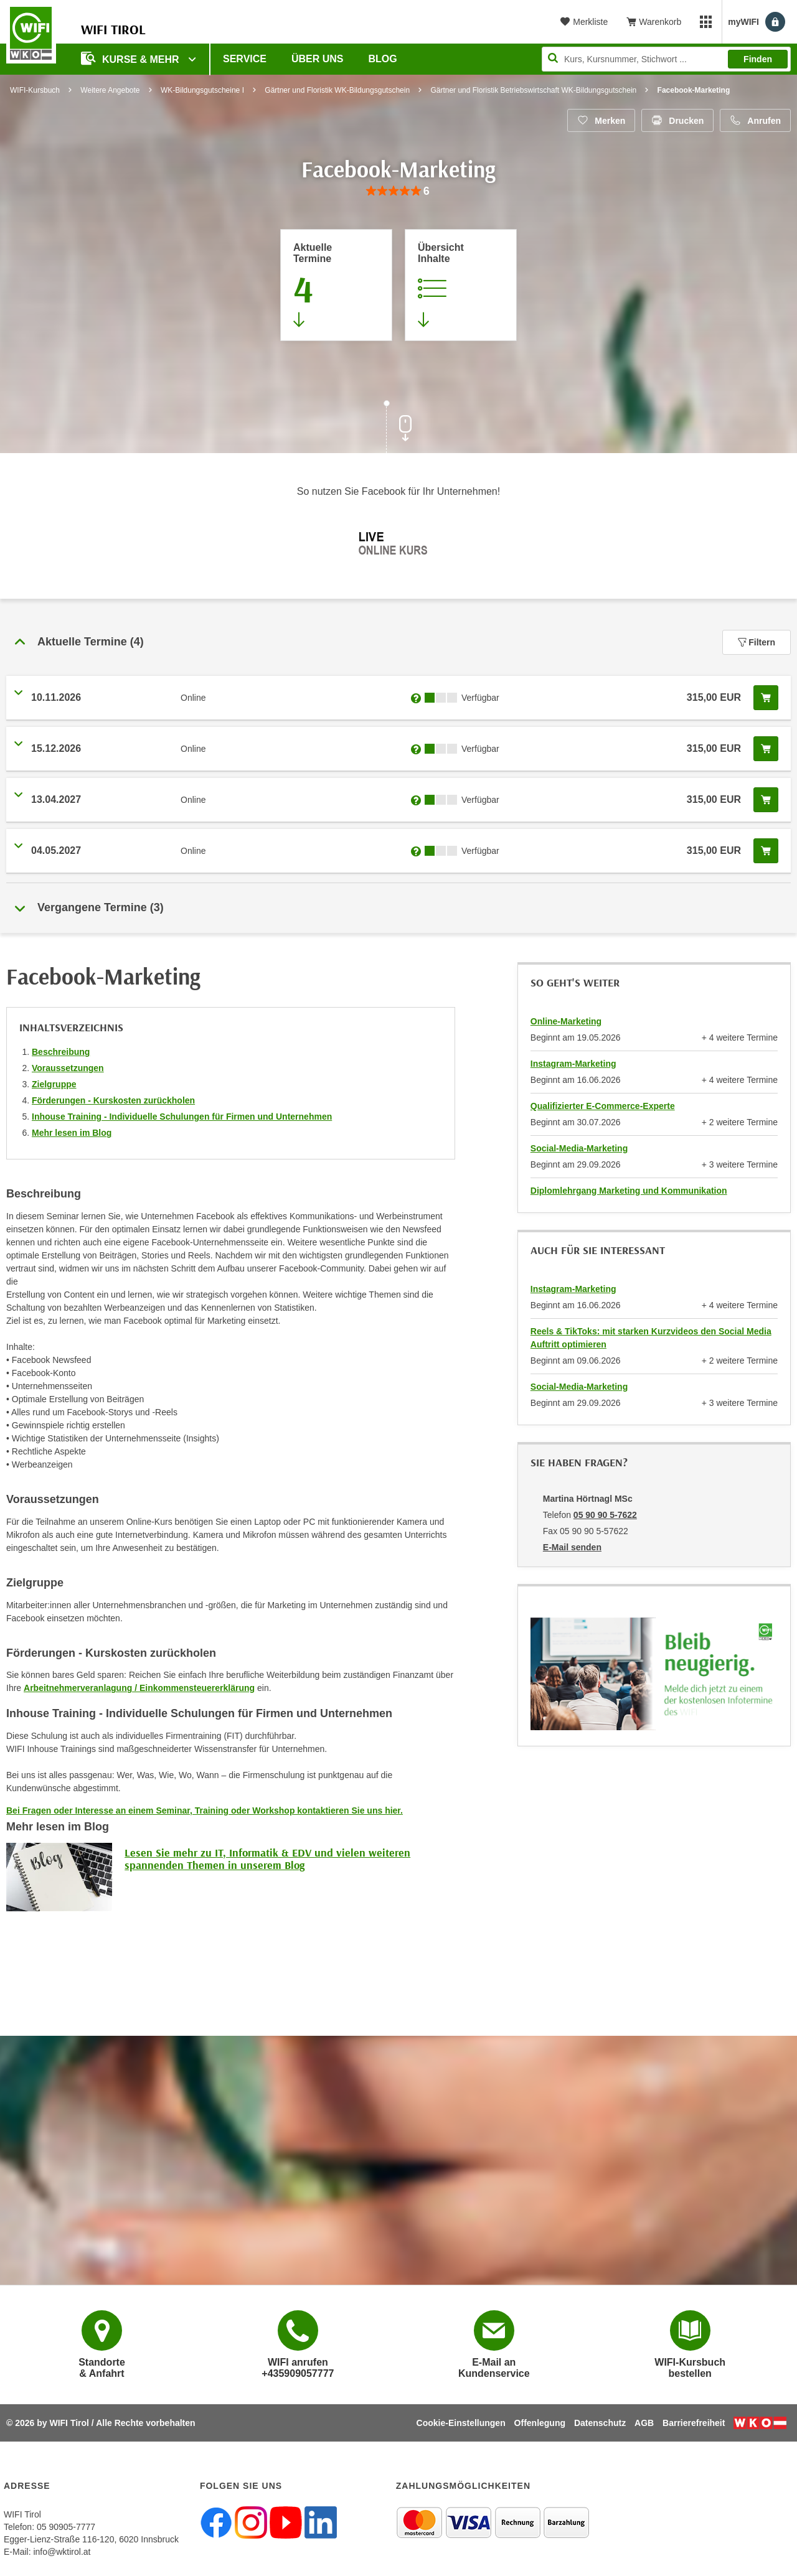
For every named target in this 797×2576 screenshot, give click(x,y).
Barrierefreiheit (694, 2423)
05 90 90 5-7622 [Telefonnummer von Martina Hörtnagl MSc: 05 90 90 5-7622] (605, 1515)
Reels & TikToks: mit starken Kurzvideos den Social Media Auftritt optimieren (651, 1337)
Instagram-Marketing (573, 1064)
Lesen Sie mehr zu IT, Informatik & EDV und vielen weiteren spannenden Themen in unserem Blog (267, 1858)
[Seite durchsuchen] (666, 59)
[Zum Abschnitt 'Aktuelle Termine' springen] (336, 285)
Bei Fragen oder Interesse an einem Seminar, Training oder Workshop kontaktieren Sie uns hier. (204, 1810)
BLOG (383, 59)
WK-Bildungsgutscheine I (202, 90)
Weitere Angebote (109, 90)
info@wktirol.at (61, 2552)
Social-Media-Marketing (579, 1148)
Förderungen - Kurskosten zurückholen (113, 1100)
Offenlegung (539, 2423)
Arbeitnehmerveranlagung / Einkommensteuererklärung (139, 1688)
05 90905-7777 (66, 2527)
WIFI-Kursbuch (35, 90)
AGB (644, 2423)
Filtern (756, 642)
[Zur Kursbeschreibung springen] (461, 285)
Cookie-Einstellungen (461, 2423)
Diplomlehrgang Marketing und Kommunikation (629, 1191)
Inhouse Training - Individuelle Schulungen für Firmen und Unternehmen (182, 1117)
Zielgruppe (54, 1084)
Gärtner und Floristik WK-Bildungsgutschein (337, 90)
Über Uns (317, 59)
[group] (398, 191)
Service (244, 59)
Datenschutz (600, 2423)
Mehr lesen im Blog (71, 1133)
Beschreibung (61, 1052)
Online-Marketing (566, 1021)
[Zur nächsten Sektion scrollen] (398, 428)
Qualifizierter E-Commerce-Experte (603, 1106)
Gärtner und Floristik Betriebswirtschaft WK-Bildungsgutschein (533, 90)
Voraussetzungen (68, 1068)
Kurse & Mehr (131, 58)
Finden (757, 59)
